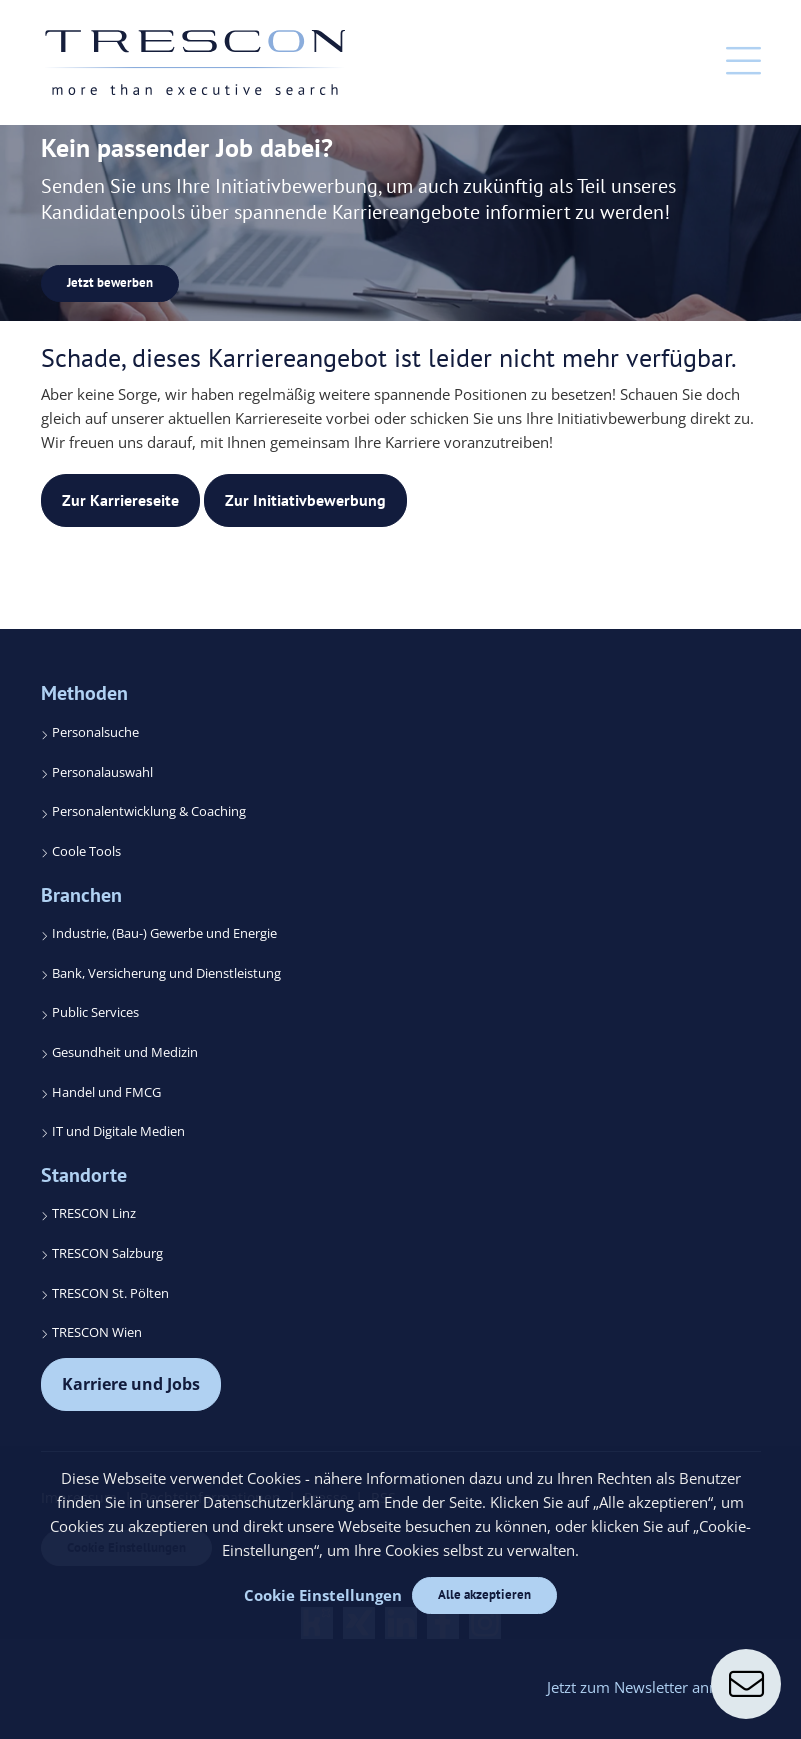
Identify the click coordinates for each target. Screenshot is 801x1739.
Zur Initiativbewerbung (305, 500)
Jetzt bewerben (110, 282)
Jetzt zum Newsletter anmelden (654, 1687)
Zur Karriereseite (120, 500)
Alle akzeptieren (484, 1594)
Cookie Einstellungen (323, 1595)
